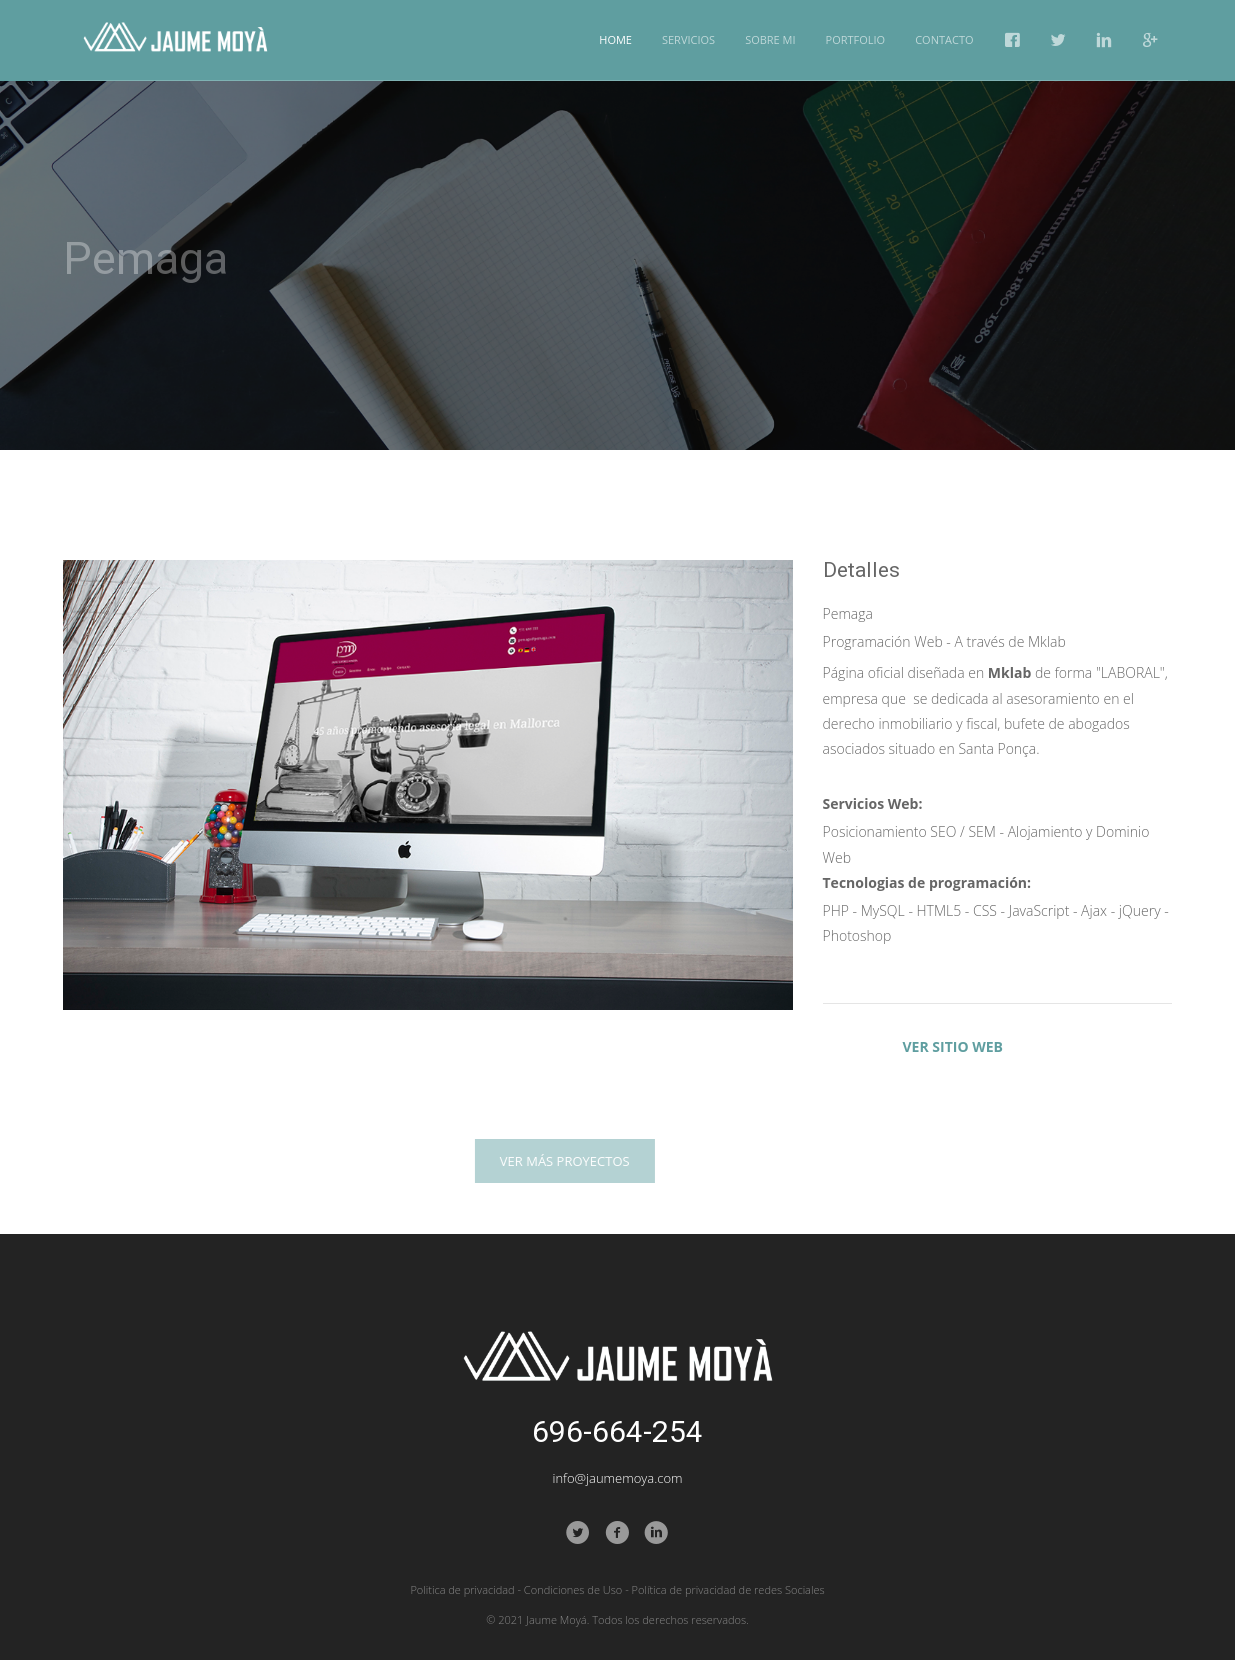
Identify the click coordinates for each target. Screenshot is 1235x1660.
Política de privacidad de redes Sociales (728, 1589)
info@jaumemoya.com (617, 1478)
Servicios (688, 39)
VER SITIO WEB (953, 1046)
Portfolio (856, 39)
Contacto (944, 39)
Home (615, 39)
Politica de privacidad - (465, 1589)
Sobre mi (770, 39)
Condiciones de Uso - (576, 1589)
